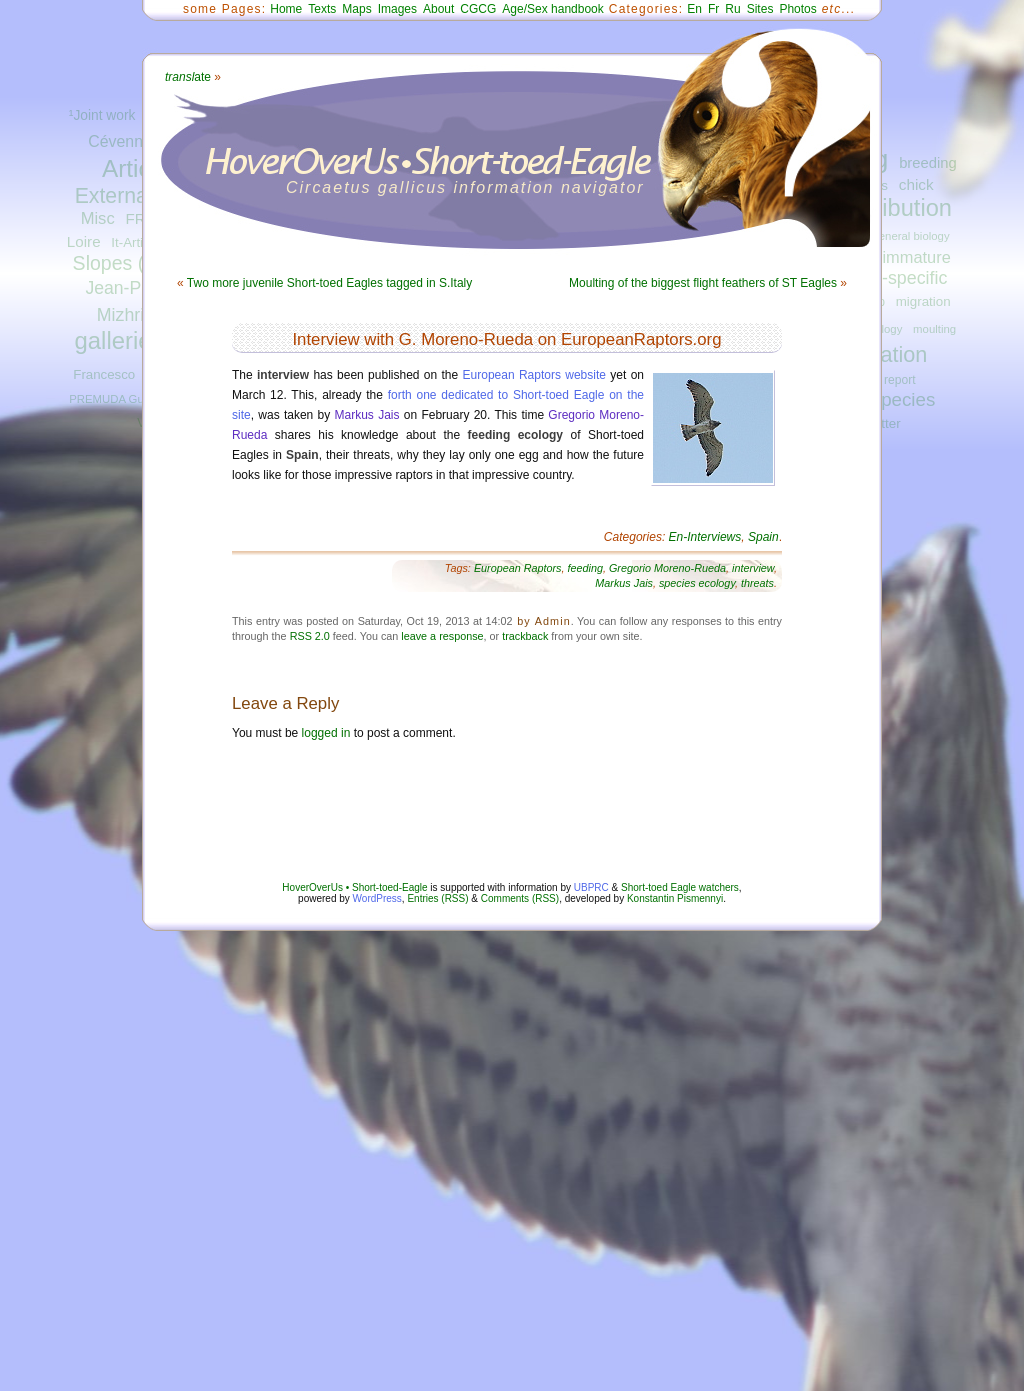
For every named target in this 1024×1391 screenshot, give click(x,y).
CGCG (478, 9)
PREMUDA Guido (114, 399)
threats (757, 583)
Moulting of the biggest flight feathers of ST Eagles (703, 283)
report (900, 380)
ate (188, 77)
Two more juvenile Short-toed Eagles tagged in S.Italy (330, 283)
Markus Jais (367, 415)
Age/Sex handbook (552, 9)
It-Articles (138, 242)
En (694, 9)
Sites (760, 9)
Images (397, 9)
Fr (713, 9)
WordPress (377, 898)
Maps (356, 9)
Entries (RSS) (437, 898)
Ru (732, 9)
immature (916, 257)
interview (753, 568)
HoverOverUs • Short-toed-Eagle (354, 887)
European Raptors (518, 568)
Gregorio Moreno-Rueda (667, 568)
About (438, 9)
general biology (910, 236)
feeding (585, 568)
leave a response (442, 636)
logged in (326, 733)
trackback (525, 636)
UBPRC (591, 887)
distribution (895, 208)
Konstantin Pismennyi (675, 898)
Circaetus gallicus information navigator (465, 187)
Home (286, 9)
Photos (797, 9)
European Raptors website (534, 375)
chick (916, 184)
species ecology (697, 583)
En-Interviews (705, 537)
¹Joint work (102, 115)
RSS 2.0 (310, 636)
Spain (763, 537)
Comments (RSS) (520, 898)
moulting (934, 329)
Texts (322, 9)
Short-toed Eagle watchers (680, 887)
